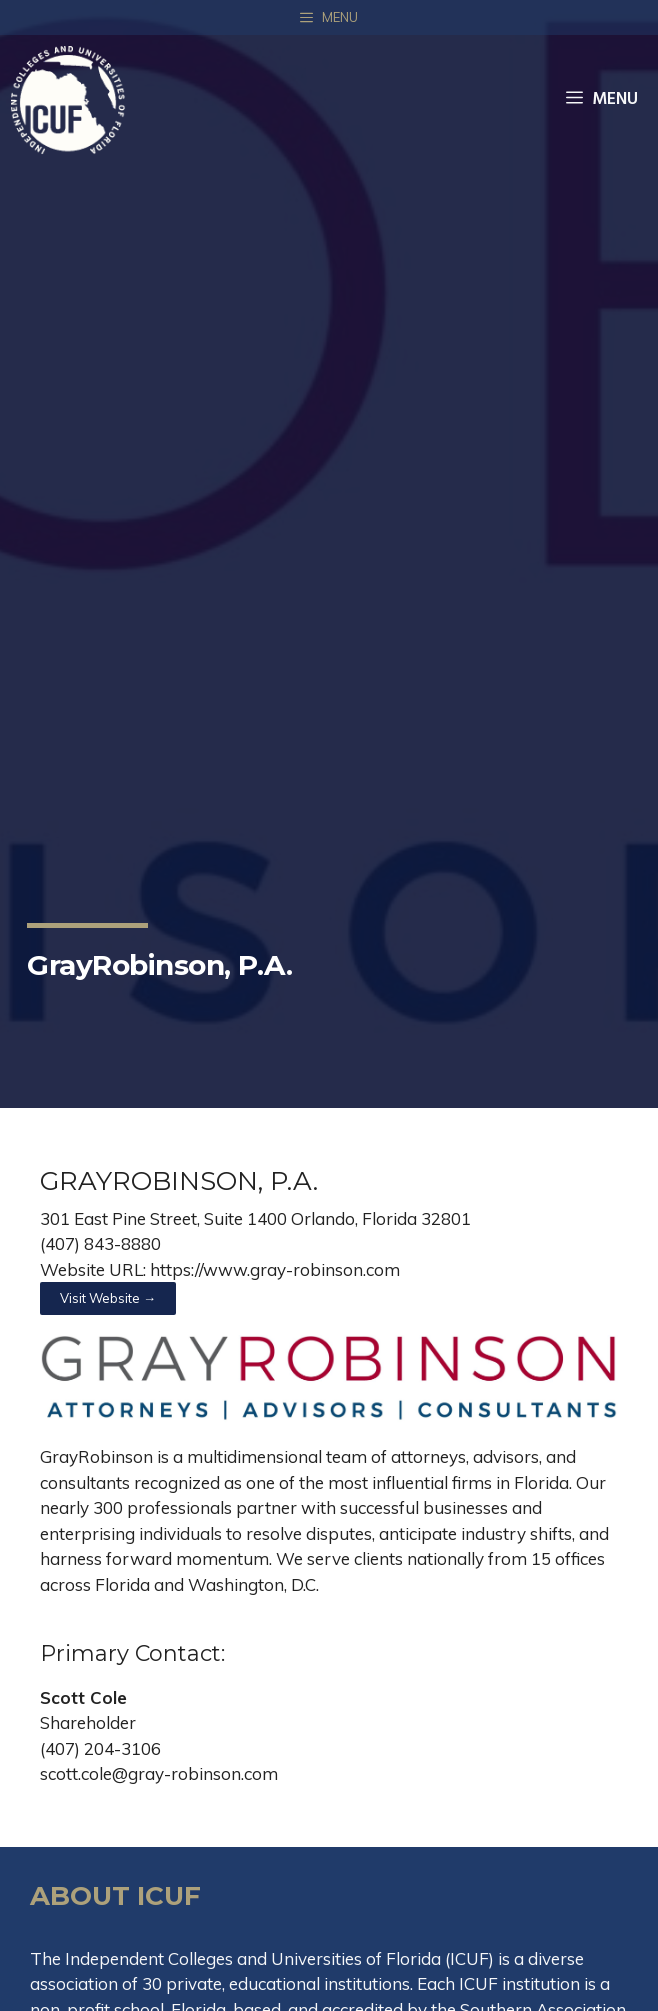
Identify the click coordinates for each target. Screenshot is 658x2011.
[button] (108, 1298)
